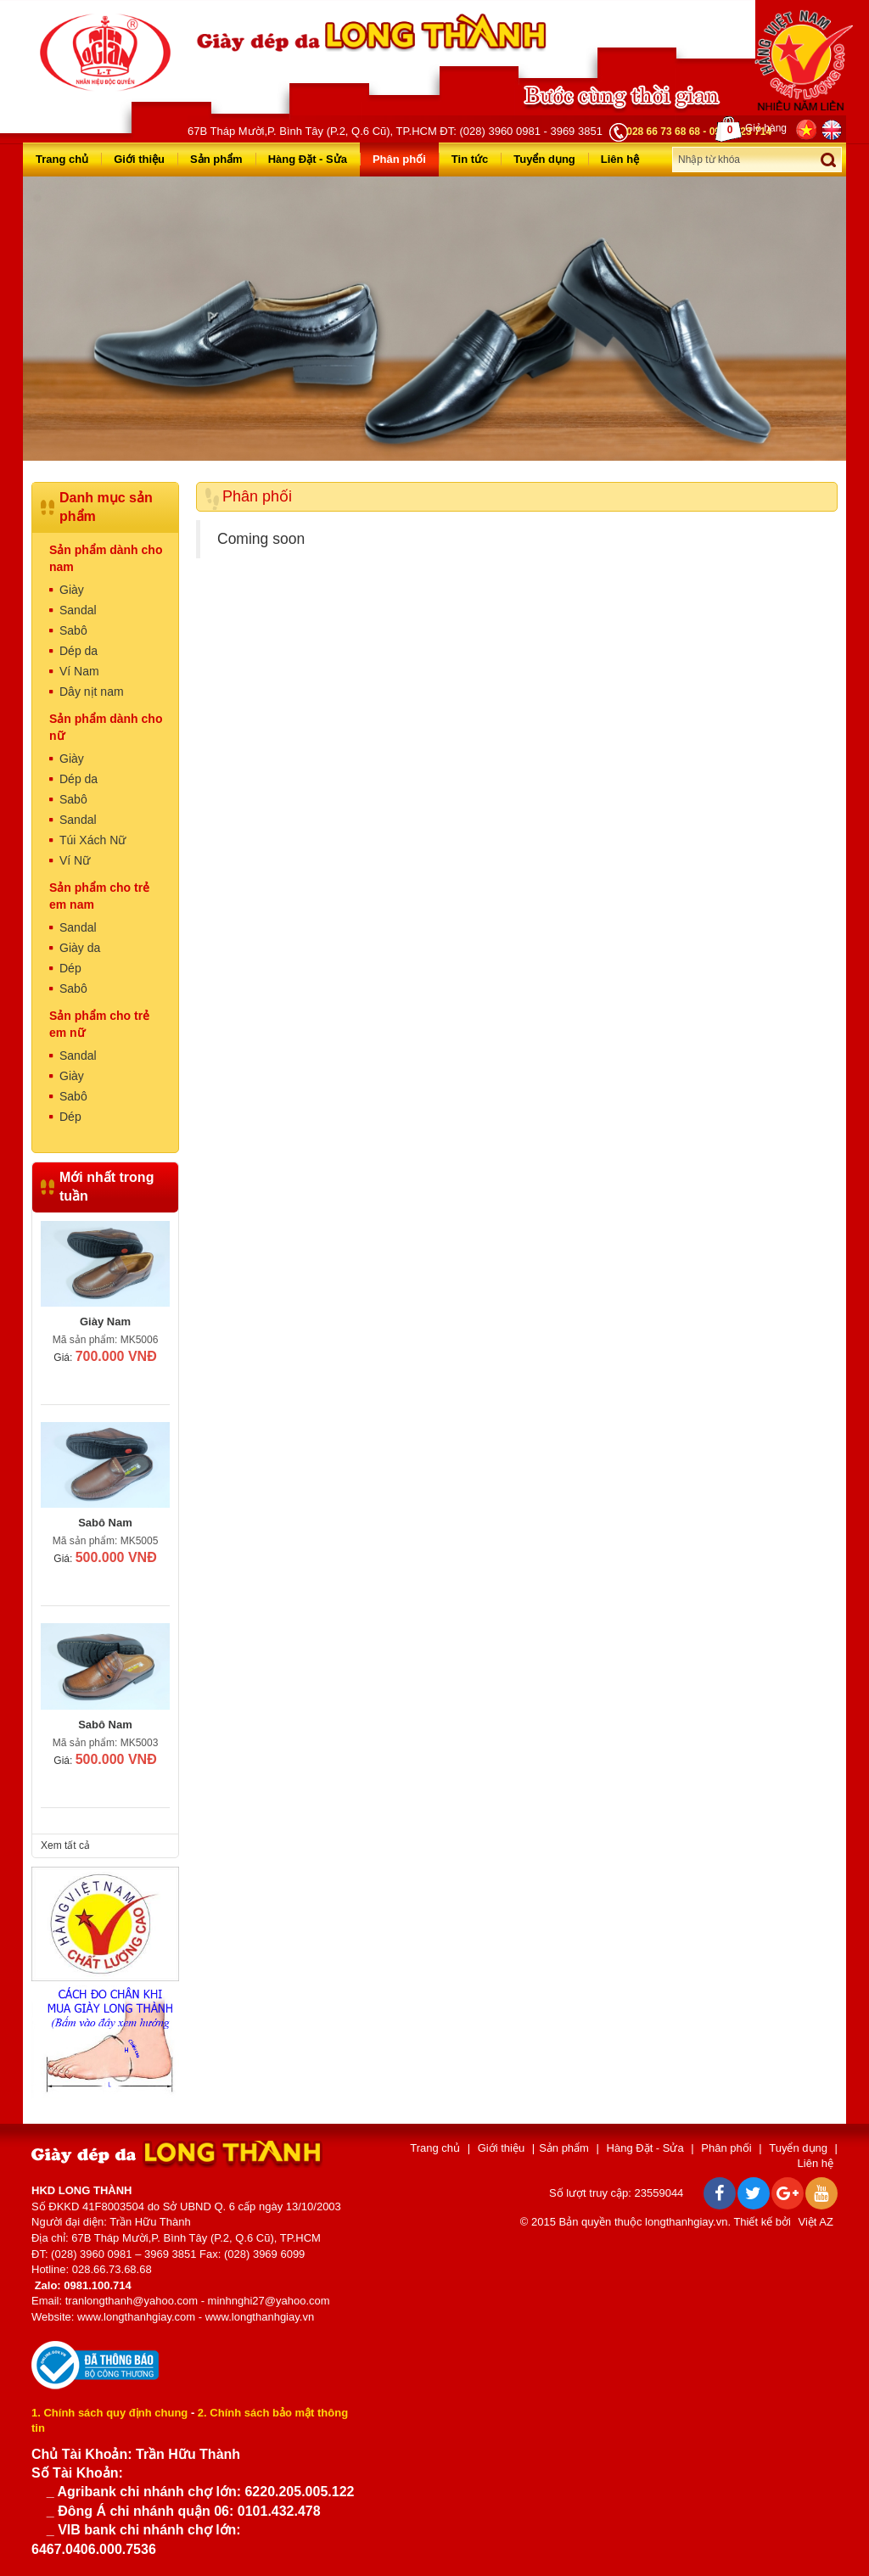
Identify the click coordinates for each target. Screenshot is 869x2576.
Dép (70, 968)
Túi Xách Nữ (92, 840)
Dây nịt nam (91, 691)
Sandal (78, 610)
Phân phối (399, 159)
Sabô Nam (105, 1522)
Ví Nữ (74, 860)
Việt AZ (816, 2221)
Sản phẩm (216, 159)
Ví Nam (79, 671)
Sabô (73, 630)
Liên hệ (620, 159)
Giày (71, 589)
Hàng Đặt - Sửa (307, 159)
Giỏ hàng (751, 129)
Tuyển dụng (544, 159)
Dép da (78, 651)
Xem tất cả (65, 1845)
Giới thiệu (139, 159)
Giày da (79, 948)
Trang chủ (62, 159)
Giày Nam (105, 1321)
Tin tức (469, 159)
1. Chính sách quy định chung (109, 2412)
